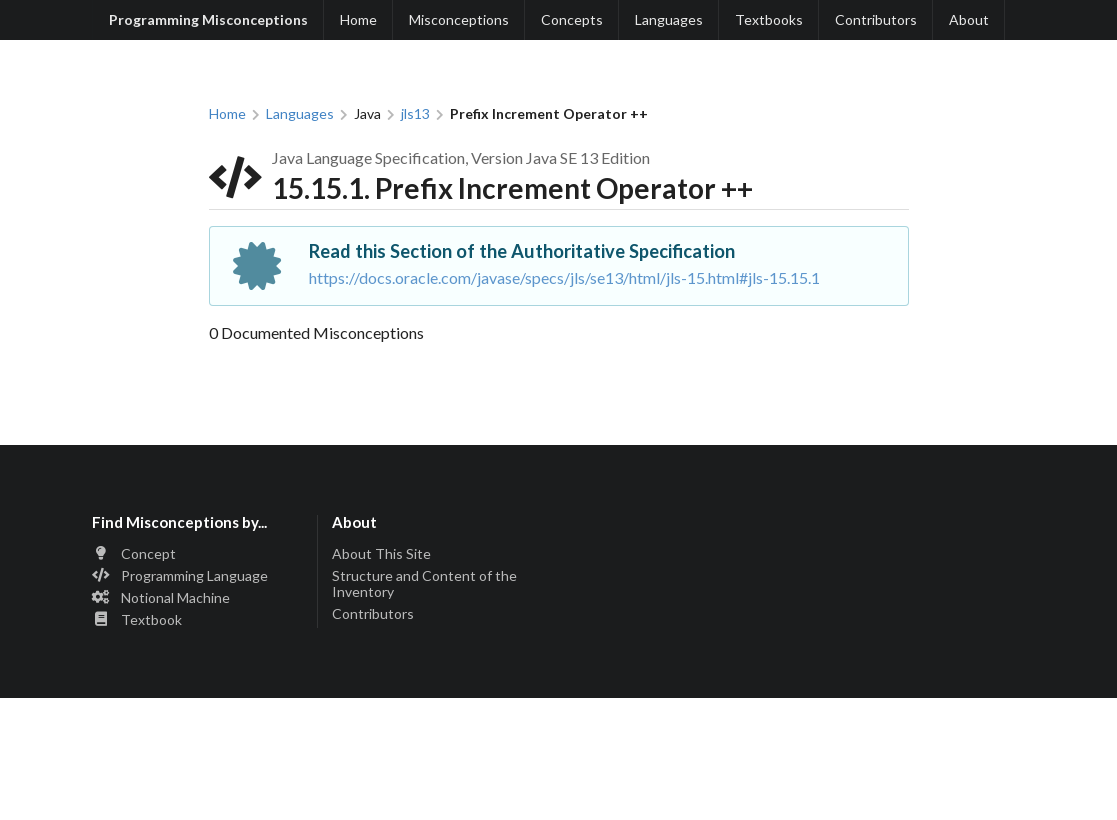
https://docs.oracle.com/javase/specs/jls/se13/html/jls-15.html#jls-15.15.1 (564, 277)
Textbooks (769, 19)
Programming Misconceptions (208, 19)
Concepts (572, 19)
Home (358, 19)
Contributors (876, 19)
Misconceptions (459, 19)
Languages (669, 19)
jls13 (415, 113)
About (969, 19)
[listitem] (198, 555)
